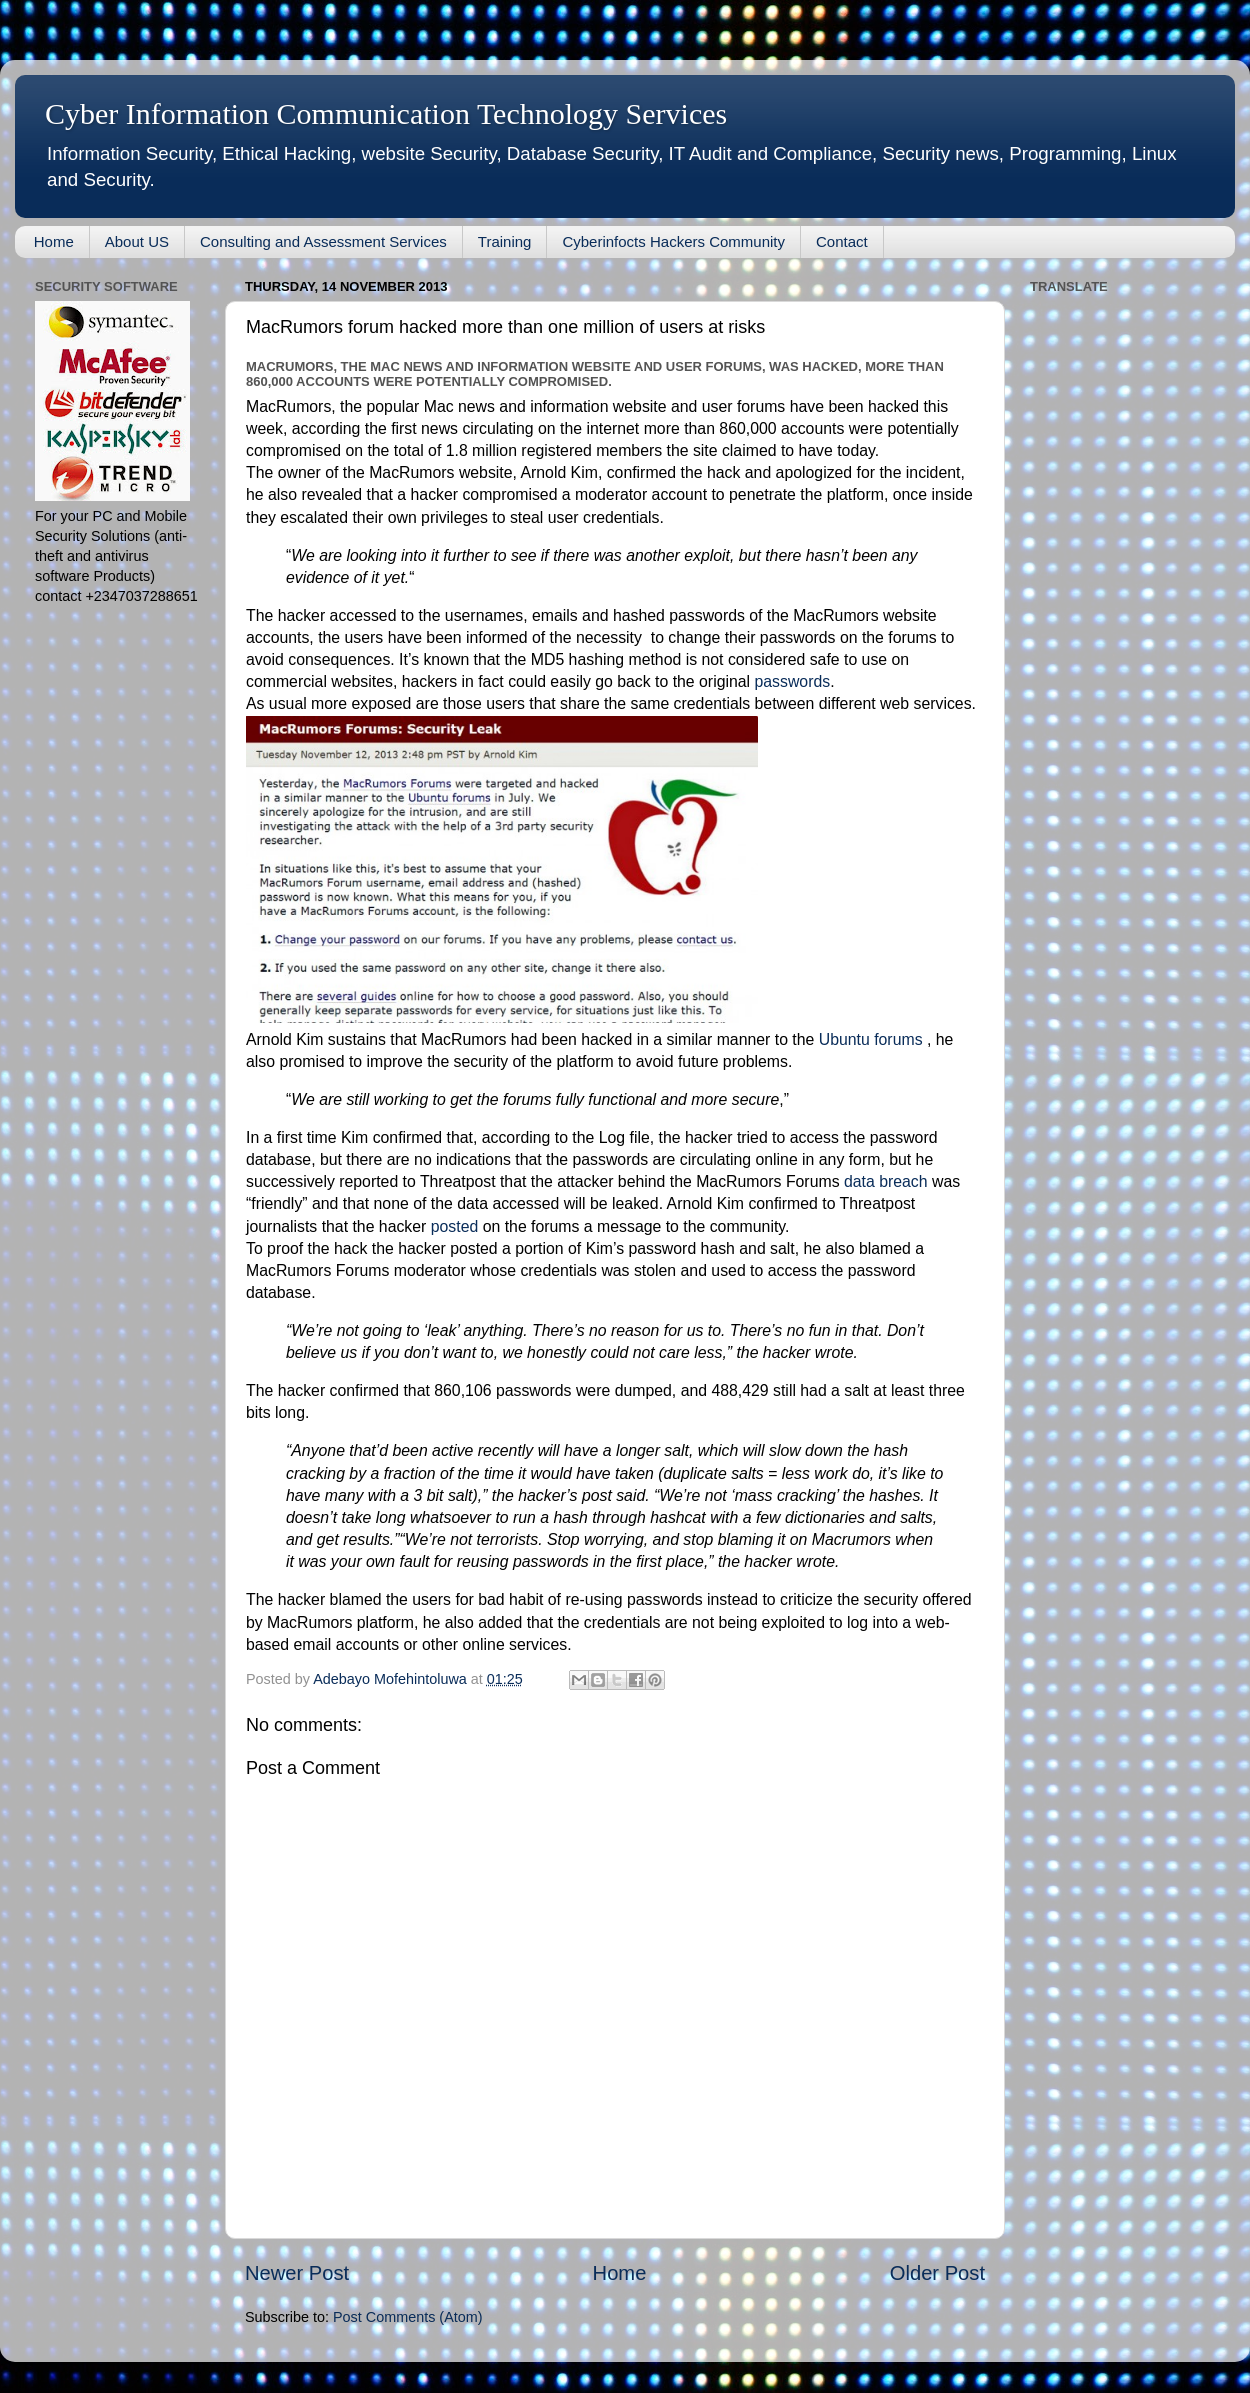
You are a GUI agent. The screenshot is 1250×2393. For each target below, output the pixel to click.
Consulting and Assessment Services (323, 241)
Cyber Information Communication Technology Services (386, 113)
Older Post (937, 2273)
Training (505, 241)
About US (137, 241)
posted (455, 1226)
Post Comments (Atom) (408, 2317)
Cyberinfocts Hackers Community (673, 241)
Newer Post (297, 2273)
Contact (842, 241)
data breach (886, 1181)
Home (54, 241)
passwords (793, 681)
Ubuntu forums (871, 1039)
